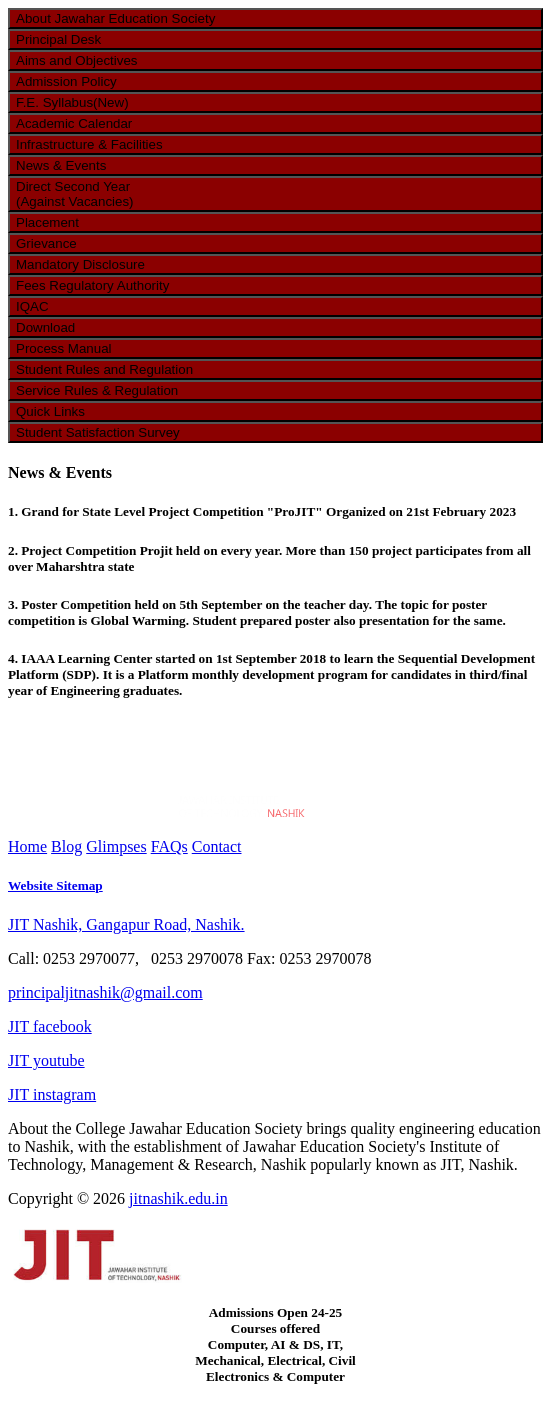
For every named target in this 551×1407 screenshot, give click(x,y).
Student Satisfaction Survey (98, 432)
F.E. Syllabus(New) (72, 102)
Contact (217, 846)
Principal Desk (58, 39)
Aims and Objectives (76, 60)
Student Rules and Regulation (104, 369)
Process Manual (64, 348)
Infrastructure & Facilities (89, 144)
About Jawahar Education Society (115, 18)
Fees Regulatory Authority (92, 285)
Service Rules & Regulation (97, 390)
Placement (47, 222)
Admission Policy (66, 81)
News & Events (61, 165)
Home (27, 846)
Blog (66, 846)
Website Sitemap (55, 885)
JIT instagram (52, 1094)
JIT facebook (50, 1026)
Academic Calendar (74, 123)
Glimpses (116, 846)
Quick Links (50, 411)
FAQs (169, 846)
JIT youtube (46, 1060)
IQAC (32, 306)
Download (45, 327)
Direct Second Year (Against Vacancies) (75, 194)
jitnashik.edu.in (178, 1198)
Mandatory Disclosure (80, 264)
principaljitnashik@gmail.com (105, 992)
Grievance (46, 243)
